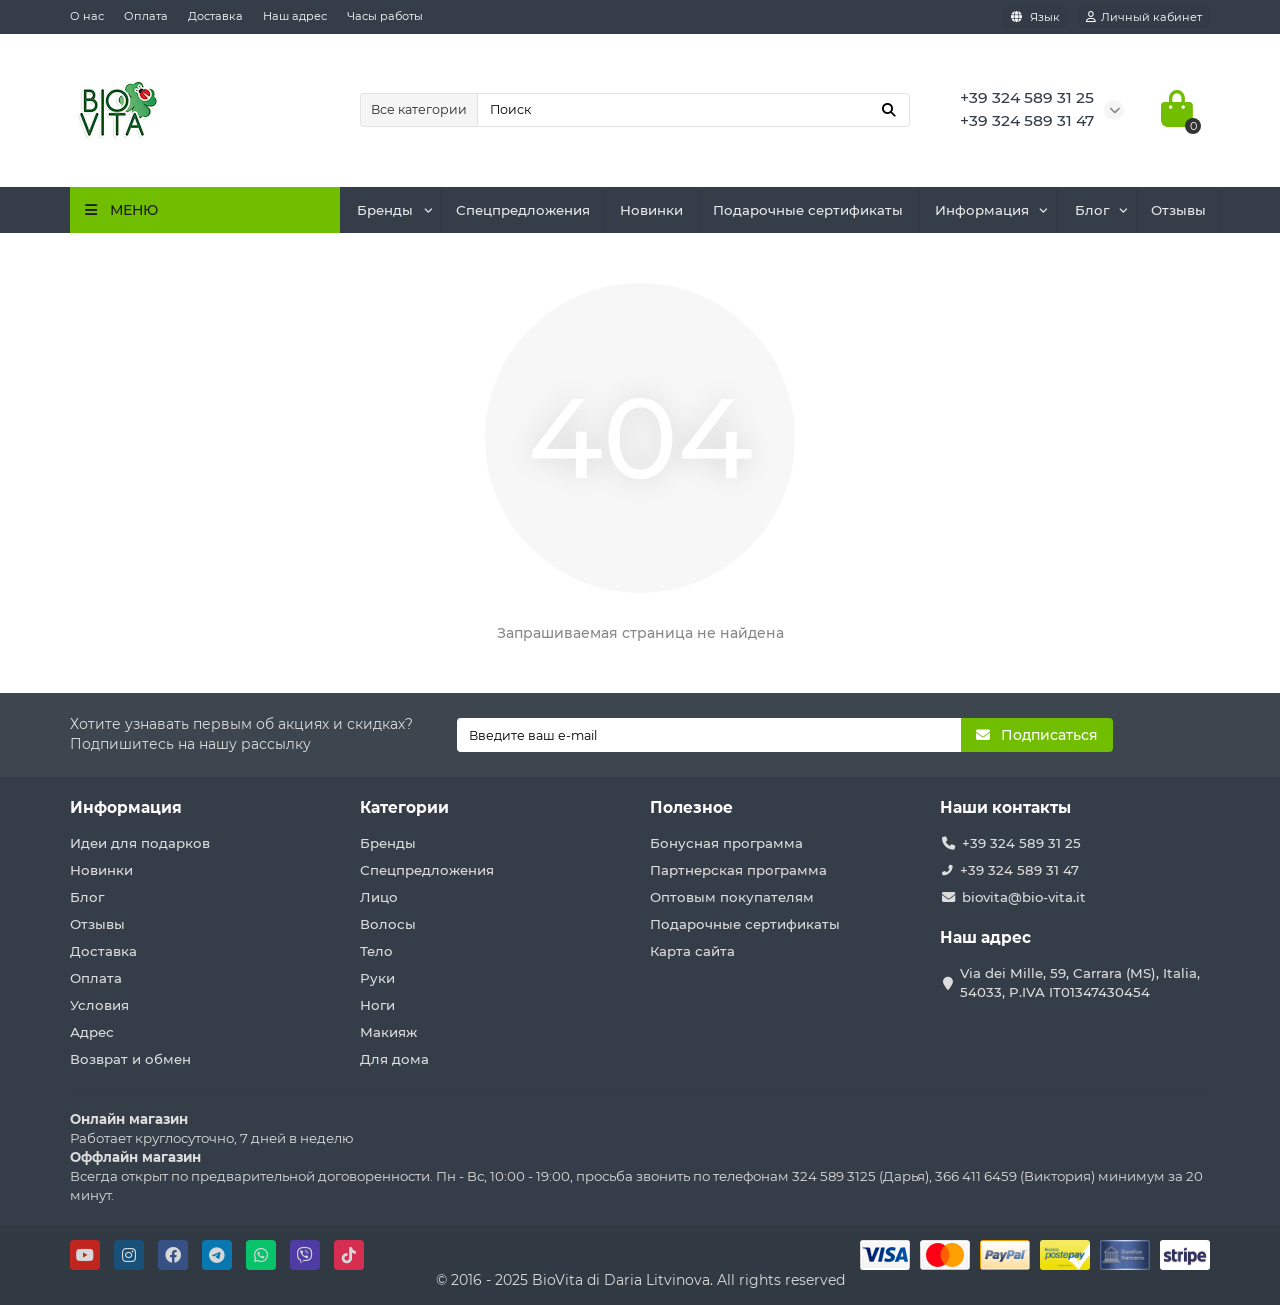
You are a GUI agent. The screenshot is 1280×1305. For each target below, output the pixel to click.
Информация (982, 210)
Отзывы (1178, 210)
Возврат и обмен (130, 1059)
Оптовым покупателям (732, 897)
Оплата (146, 16)
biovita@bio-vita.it (1024, 897)
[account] (1144, 17)
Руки (377, 978)
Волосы (388, 924)
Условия (99, 1005)
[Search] (693, 110)
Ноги (377, 1005)
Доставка (215, 16)
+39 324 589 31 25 (1021, 843)
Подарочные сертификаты (808, 210)
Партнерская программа (738, 870)
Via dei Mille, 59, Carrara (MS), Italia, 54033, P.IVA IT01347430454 (1080, 982)
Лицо (379, 897)
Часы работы (385, 16)
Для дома (394, 1059)
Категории (404, 807)
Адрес (92, 1032)
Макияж (388, 1032)
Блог (1092, 210)
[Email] (709, 735)
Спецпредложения (523, 210)
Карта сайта (692, 951)
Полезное (691, 807)
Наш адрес (295, 16)
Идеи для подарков (140, 843)
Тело (376, 951)
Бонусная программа (726, 843)
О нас (87, 16)
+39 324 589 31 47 (1019, 870)
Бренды (385, 210)
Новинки (651, 210)
